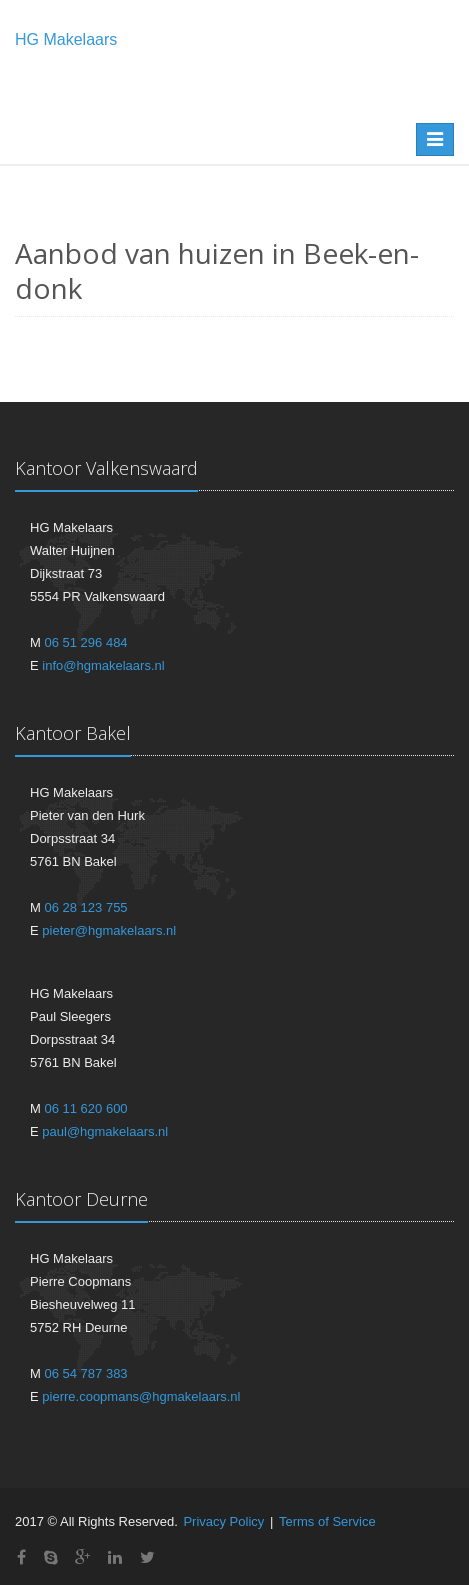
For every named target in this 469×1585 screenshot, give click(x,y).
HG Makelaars (66, 39)
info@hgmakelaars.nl (103, 665)
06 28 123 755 (85, 907)
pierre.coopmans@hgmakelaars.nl (141, 1396)
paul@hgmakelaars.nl (105, 1131)
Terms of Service (327, 1521)
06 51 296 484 (85, 642)
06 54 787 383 (85, 1373)
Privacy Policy (223, 1521)
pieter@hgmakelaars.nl (109, 930)
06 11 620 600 (85, 1108)
